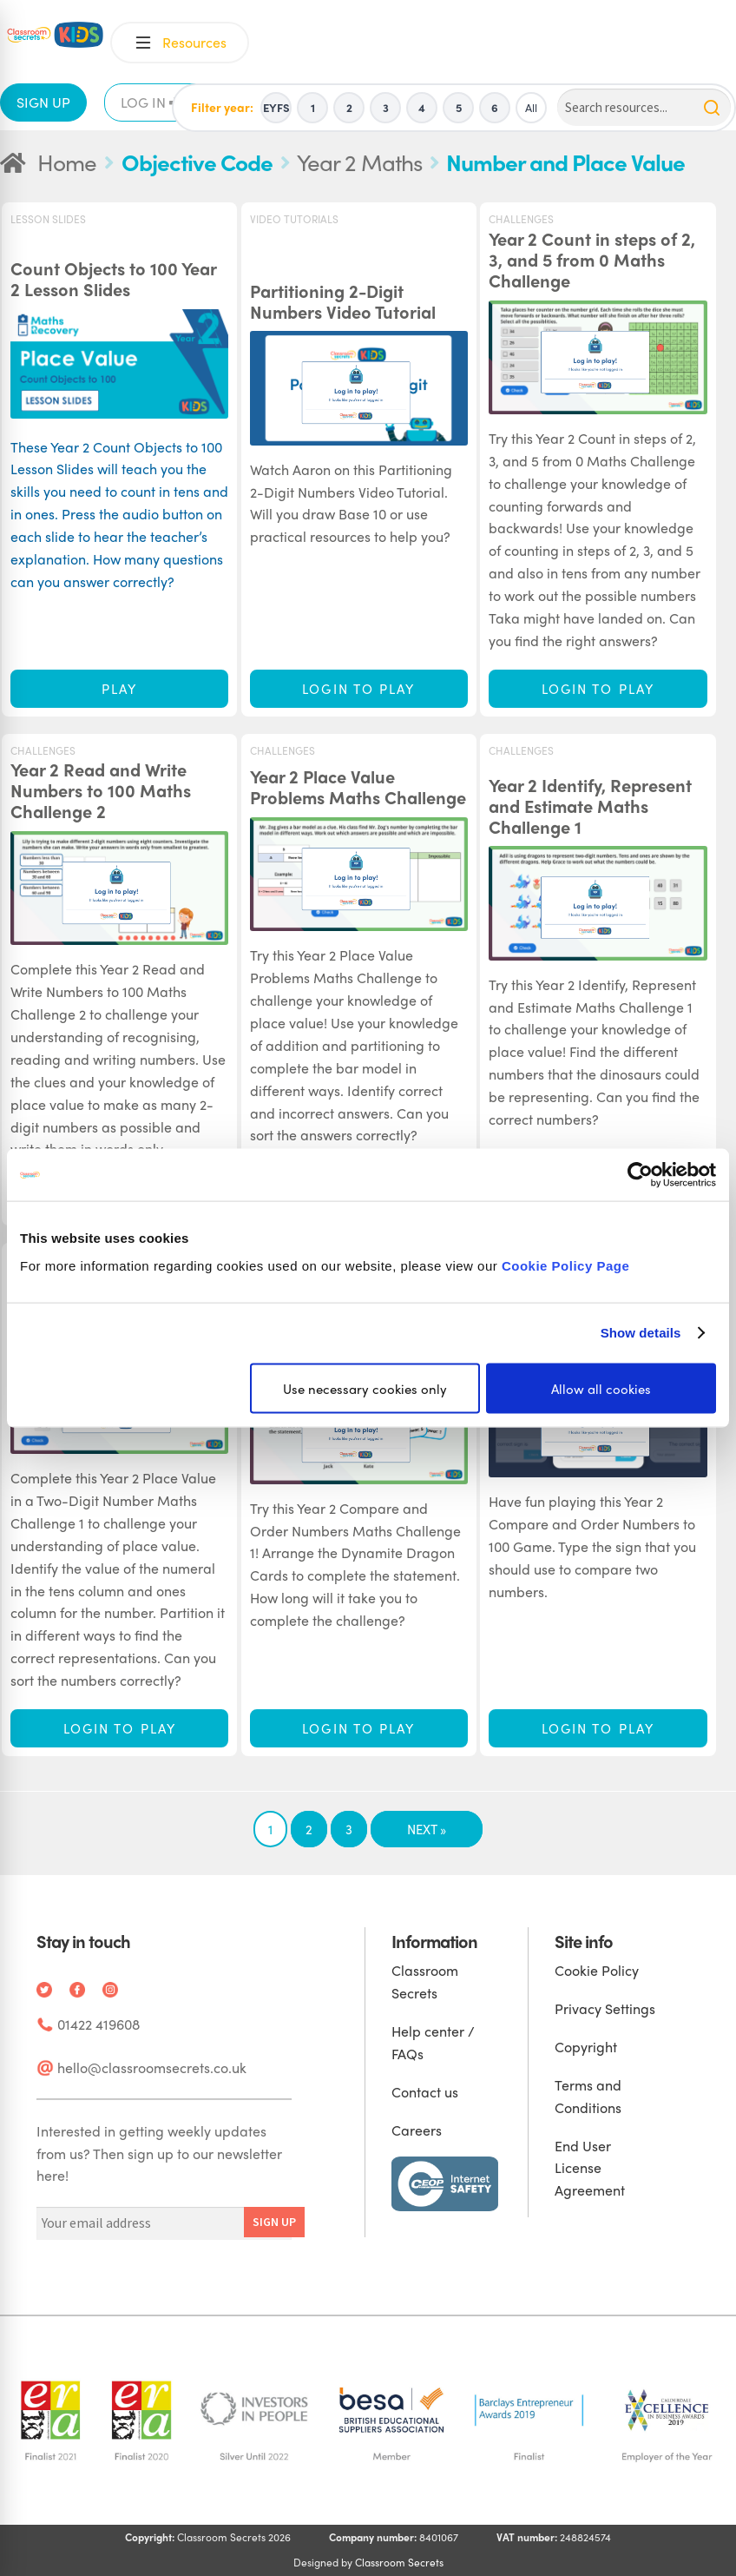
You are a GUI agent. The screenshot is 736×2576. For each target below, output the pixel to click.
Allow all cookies (601, 1387)
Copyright (586, 2047)
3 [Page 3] (348, 1829)
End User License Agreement (590, 2168)
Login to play (358, 688)
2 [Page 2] (309, 1829)
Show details (641, 1332)
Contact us (424, 2092)
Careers (416, 2130)
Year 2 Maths (359, 161)
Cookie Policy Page (565, 1265)
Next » (426, 1829)
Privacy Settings (605, 2008)
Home (66, 161)
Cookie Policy (597, 1970)
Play (119, 688)
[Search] (644, 107)
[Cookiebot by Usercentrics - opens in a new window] (640, 1175)
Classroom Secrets (399, 2562)
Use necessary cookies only (365, 1387)
